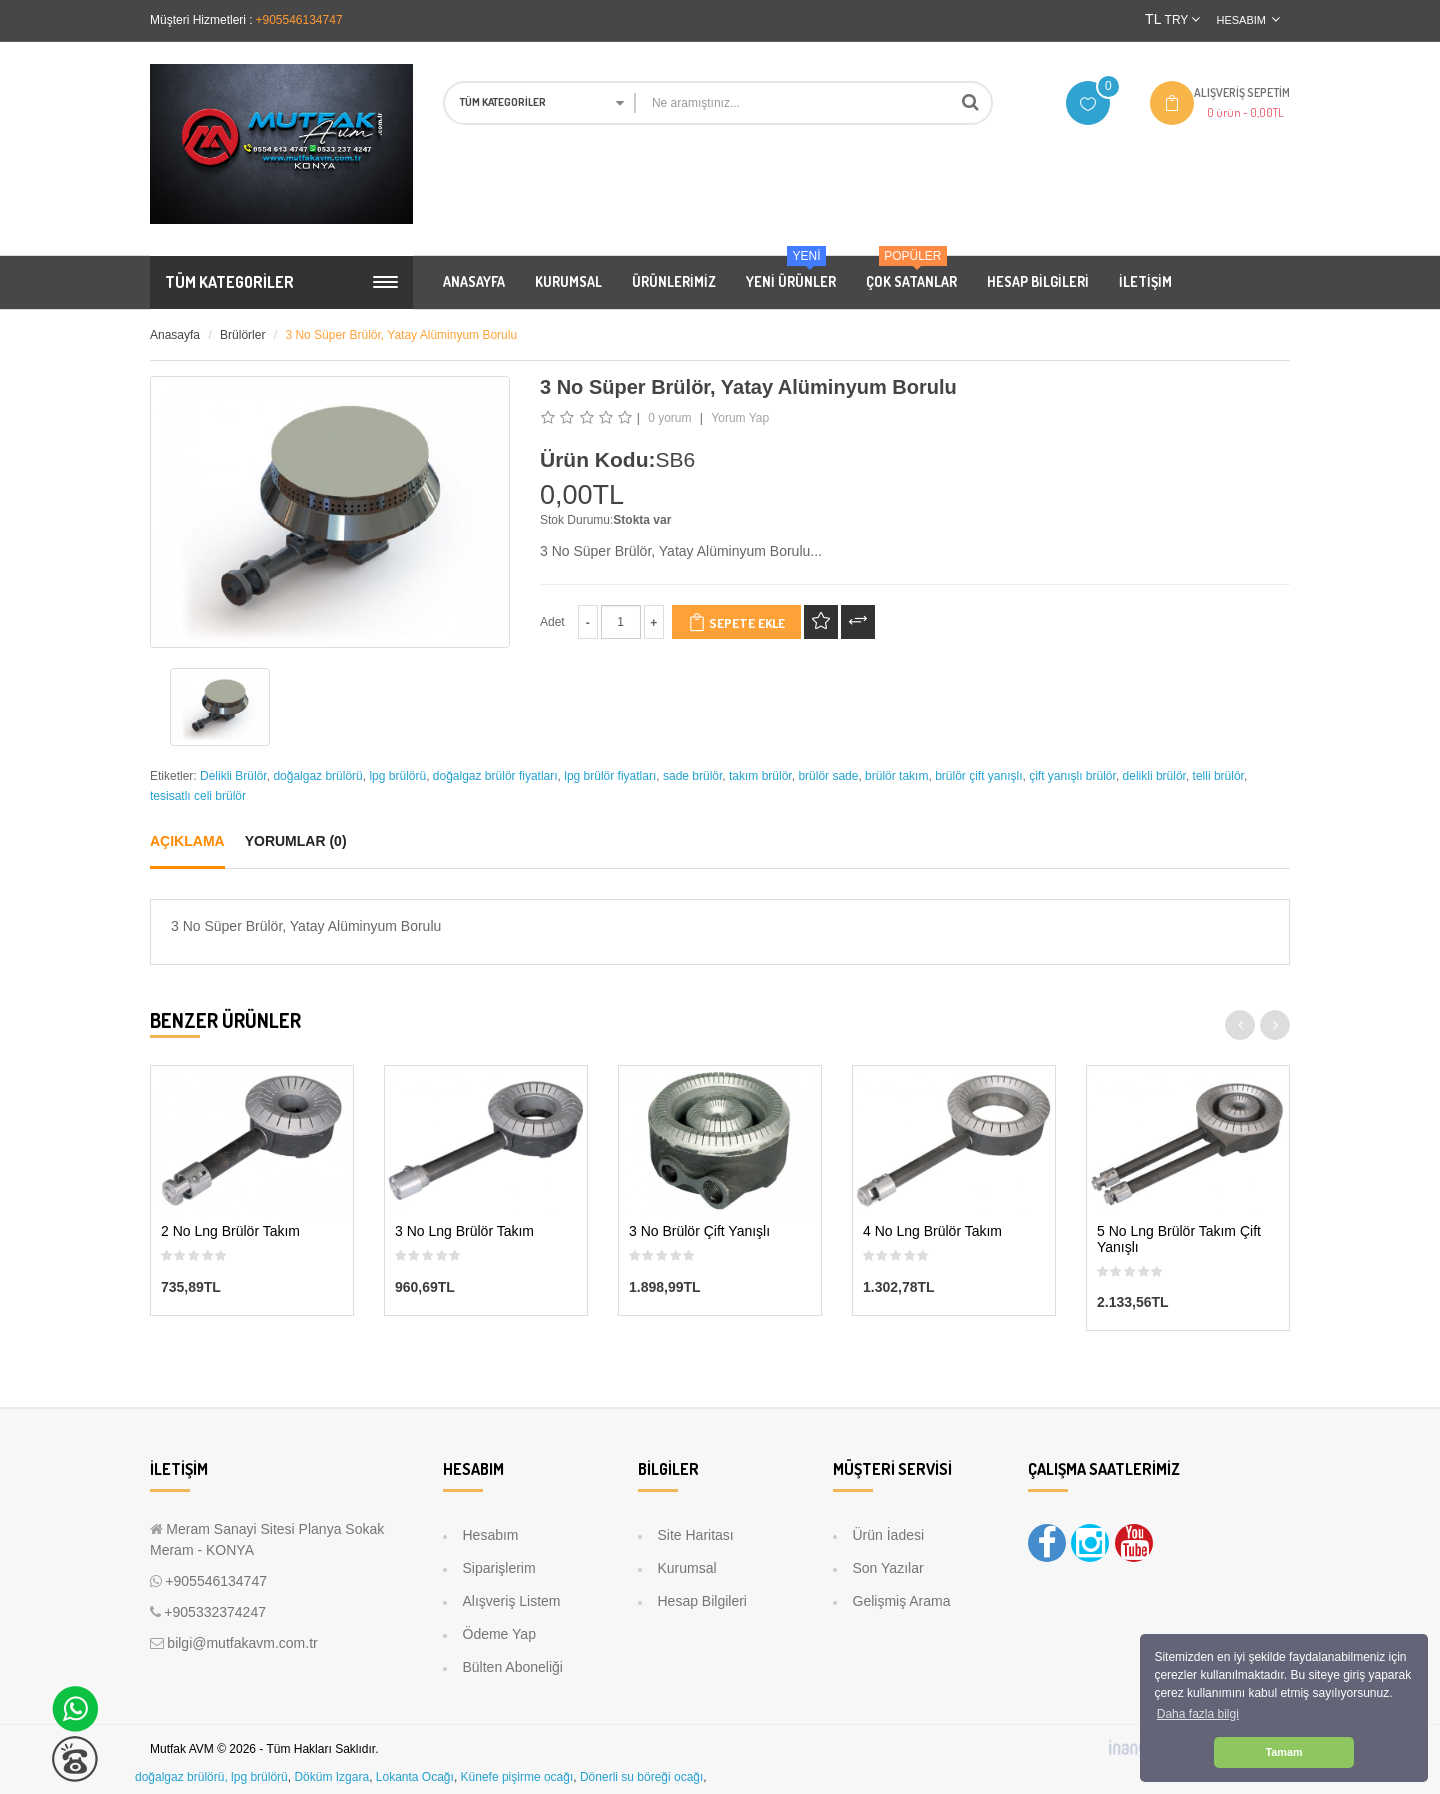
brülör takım (896, 776)
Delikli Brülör (233, 776)
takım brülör (760, 776)
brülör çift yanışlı (978, 776)
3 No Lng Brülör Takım (464, 1231)
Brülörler (242, 335)
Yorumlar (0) (296, 841)
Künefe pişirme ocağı (517, 1777)
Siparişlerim (499, 1568)
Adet (552, 622)
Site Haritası (696, 1535)
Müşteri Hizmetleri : (201, 20)
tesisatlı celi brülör (198, 796)
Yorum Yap (740, 418)
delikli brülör (1154, 776)
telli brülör (1218, 776)
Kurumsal (687, 1568)
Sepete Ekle (736, 622)
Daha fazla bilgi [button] (1198, 1714)
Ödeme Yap (499, 1634)
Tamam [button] (1283, 1752)
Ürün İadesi (889, 1535)
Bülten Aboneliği (513, 1667)
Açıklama (187, 841)
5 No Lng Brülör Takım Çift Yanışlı (1179, 1239)
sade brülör (692, 776)
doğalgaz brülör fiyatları (495, 776)
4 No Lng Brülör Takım (932, 1231)
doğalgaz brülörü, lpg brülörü (211, 1777)
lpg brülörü (397, 776)
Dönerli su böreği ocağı (641, 1777)
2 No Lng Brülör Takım (230, 1231)
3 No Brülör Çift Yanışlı (699, 1231)
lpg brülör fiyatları (610, 776)
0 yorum (669, 418)
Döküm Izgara (331, 1777)
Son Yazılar (888, 1568)
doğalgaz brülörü (317, 776)
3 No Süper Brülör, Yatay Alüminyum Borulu (401, 335)
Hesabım (491, 1535)
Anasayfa (175, 335)
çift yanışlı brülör (1072, 776)
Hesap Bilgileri (702, 1601)
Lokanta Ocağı (415, 1777)
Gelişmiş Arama (902, 1601)
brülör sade (828, 776)
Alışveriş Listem (512, 1601)
